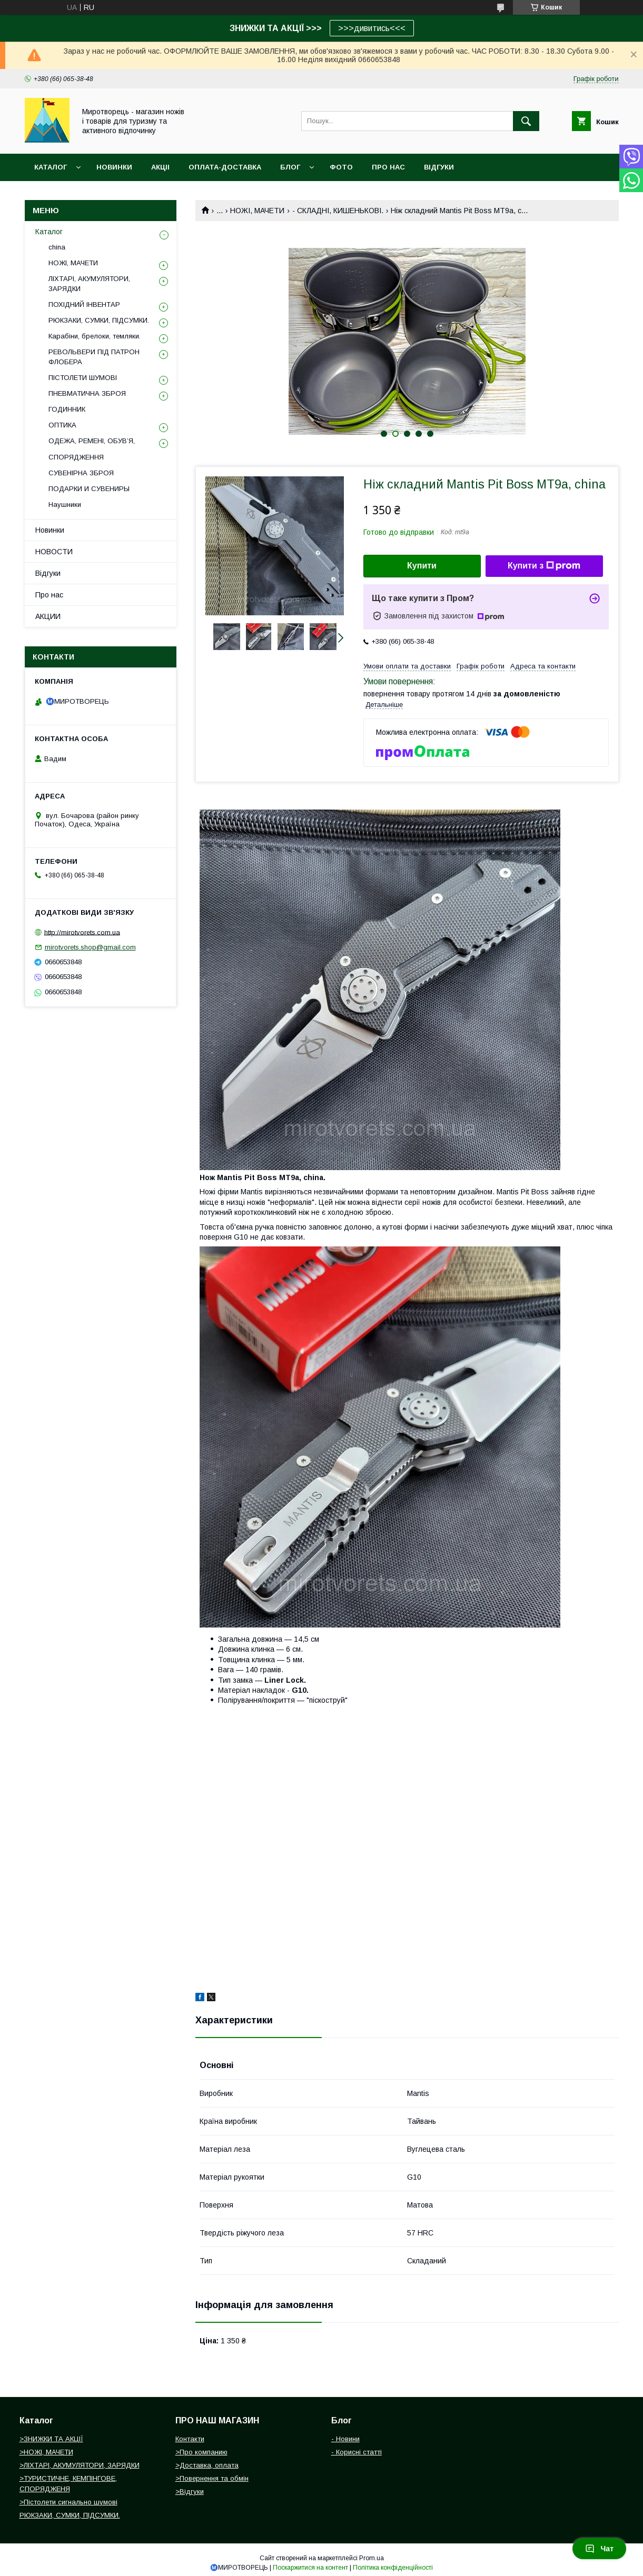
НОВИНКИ (114, 167)
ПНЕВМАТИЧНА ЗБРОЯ (87, 393)
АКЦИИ (48, 616)
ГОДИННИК (66, 409)
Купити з (544, 566)
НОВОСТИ (54, 551)
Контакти (189, 2439)
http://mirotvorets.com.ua (82, 932)
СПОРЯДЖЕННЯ (76, 457)
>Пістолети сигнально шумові (68, 2502)
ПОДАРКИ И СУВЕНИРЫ (89, 489)
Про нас (49, 595)
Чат (599, 2548)
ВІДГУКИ (439, 167)
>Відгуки (189, 2491)
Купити (422, 565)
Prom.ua (371, 2558)
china (56, 247)
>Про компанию (201, 2452)
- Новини (345, 2439)
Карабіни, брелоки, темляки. (94, 336)
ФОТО (341, 167)
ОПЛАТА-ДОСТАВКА (225, 167)
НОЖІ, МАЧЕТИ (257, 210)
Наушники (64, 504)
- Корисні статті (356, 2452)
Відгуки (48, 573)
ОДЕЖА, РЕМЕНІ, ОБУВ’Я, (91, 441)
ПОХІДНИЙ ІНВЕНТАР (84, 304)
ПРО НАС (388, 167)
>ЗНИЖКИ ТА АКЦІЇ (51, 2439)
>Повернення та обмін (212, 2478)
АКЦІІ (160, 167)
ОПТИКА (62, 425)
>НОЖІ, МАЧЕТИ (46, 2452)
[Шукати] (526, 121)
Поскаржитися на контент (310, 2567)
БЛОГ (290, 167)
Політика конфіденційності (393, 2567)
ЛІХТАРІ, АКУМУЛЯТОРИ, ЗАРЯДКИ (89, 283)
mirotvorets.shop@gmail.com (90, 947)
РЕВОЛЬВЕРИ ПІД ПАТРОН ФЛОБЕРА (94, 356)
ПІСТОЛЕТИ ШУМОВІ (82, 378)
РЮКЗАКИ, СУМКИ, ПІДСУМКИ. (98, 320)
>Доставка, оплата (207, 2465)
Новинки (49, 530)
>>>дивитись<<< (371, 28)
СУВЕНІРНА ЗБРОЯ (81, 473)
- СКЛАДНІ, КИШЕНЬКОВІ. (337, 210)
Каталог (50, 167)
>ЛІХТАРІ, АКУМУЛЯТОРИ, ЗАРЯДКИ (79, 2465)
